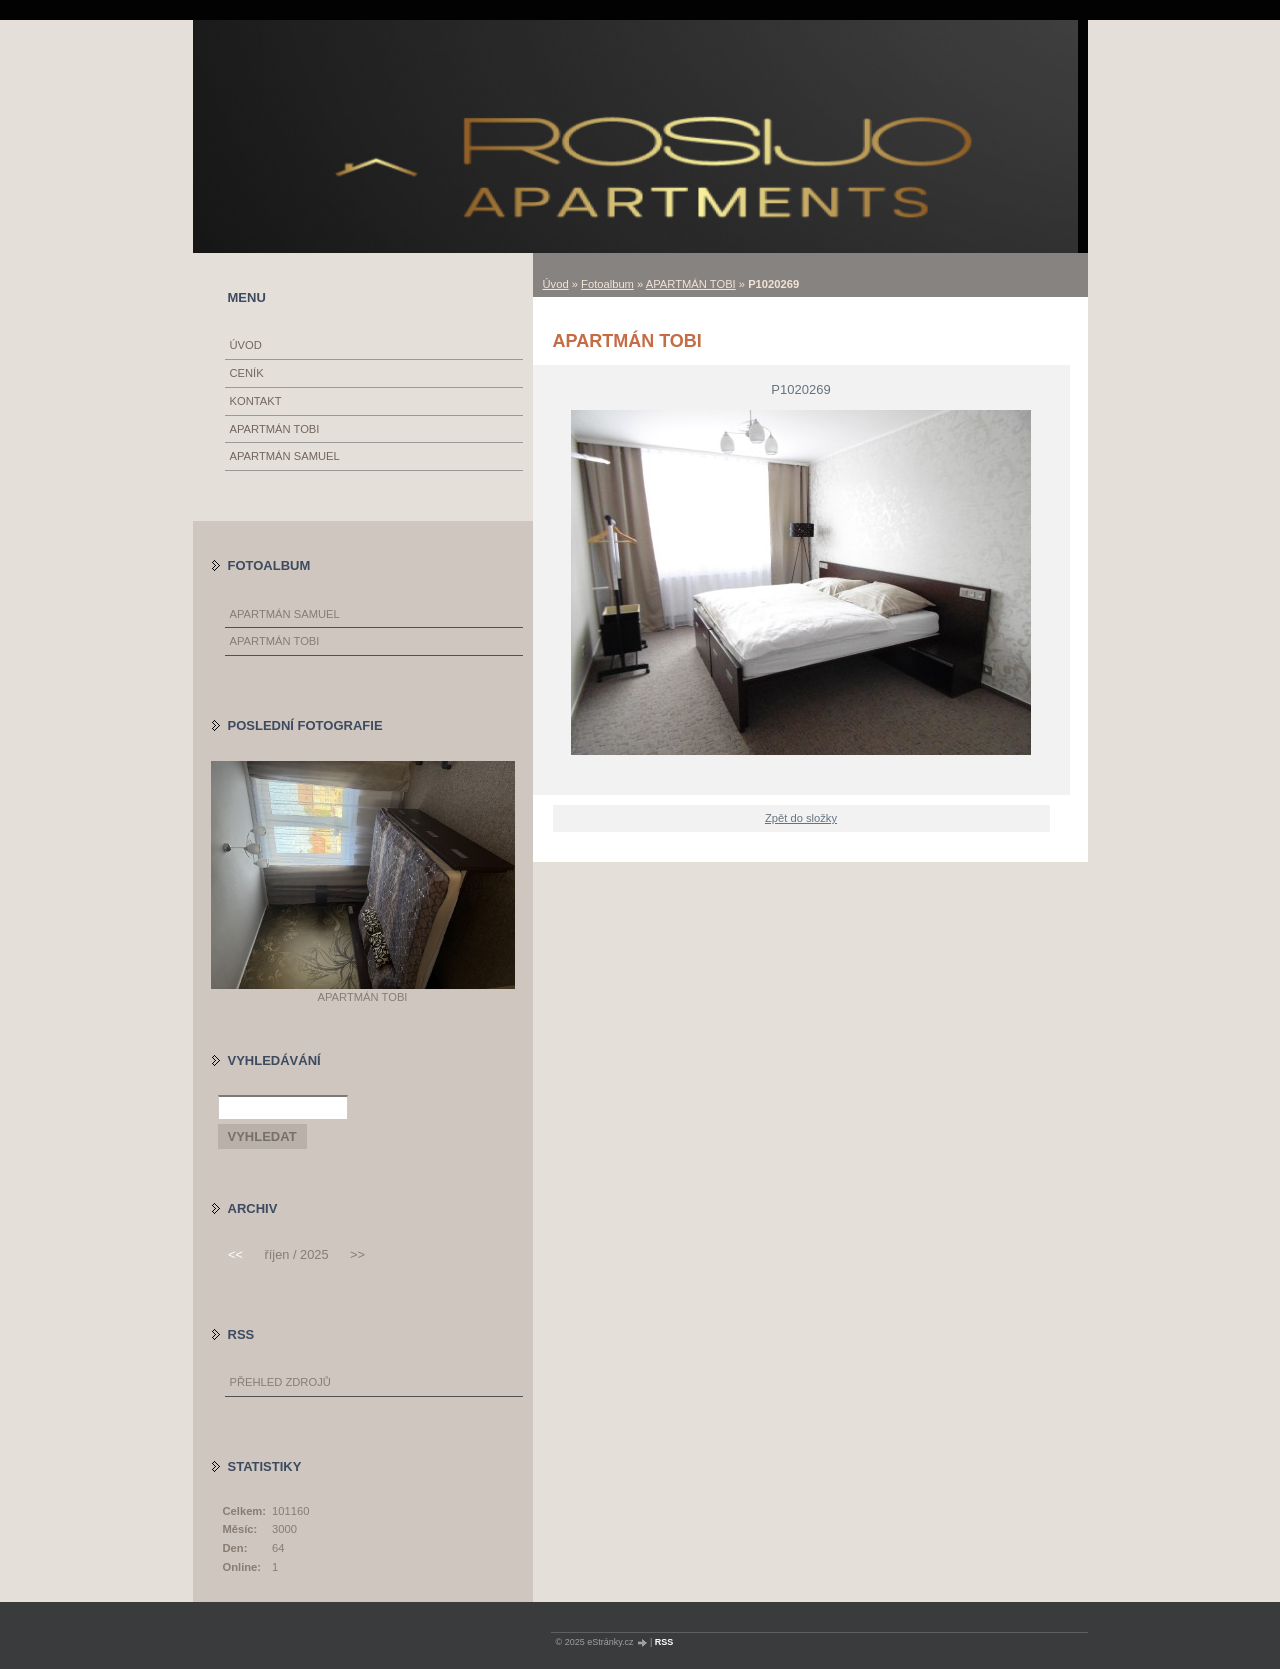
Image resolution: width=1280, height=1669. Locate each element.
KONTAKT (256, 401)
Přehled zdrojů (280, 1382)
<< (235, 1254)
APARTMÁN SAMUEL (285, 456)
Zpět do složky (801, 818)
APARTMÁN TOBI (691, 284)
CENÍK (247, 373)
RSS (664, 1642)
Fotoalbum (607, 284)
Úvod (556, 284)
